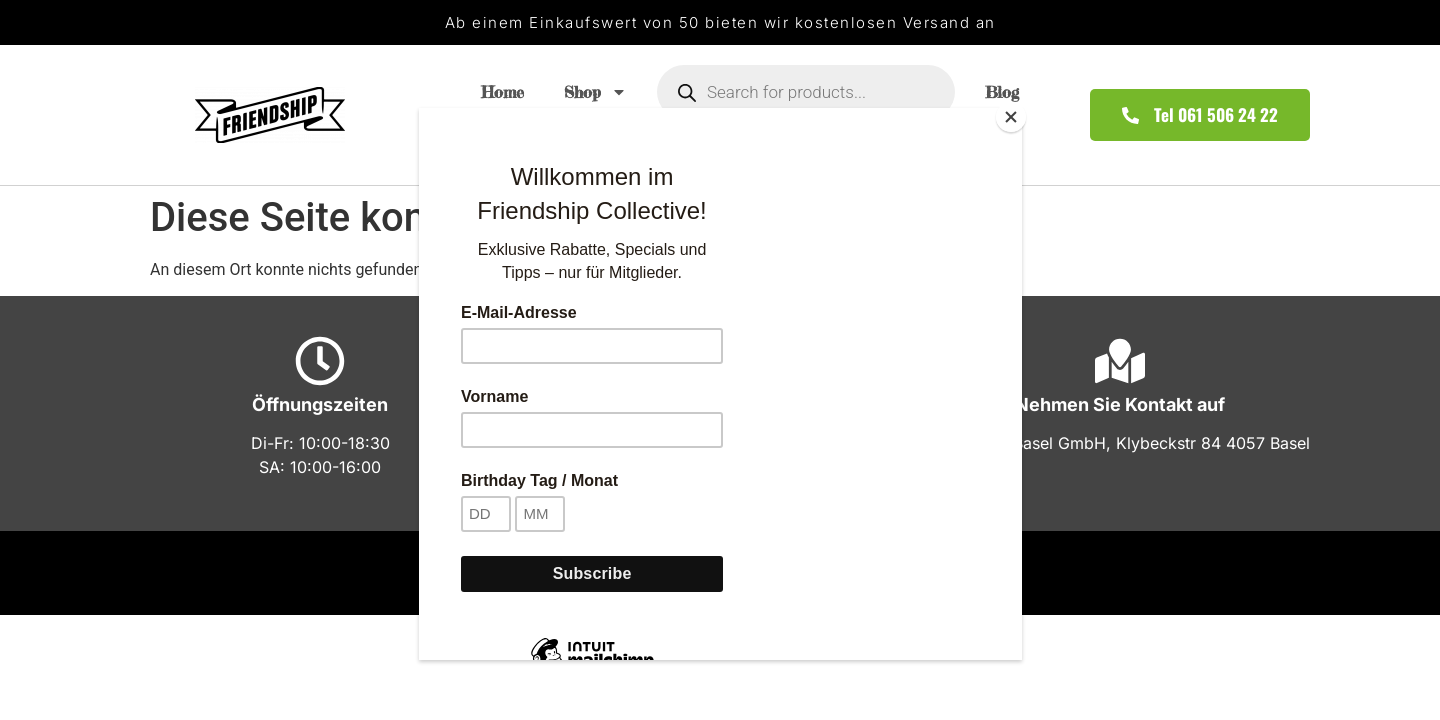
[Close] (1017, 113)
